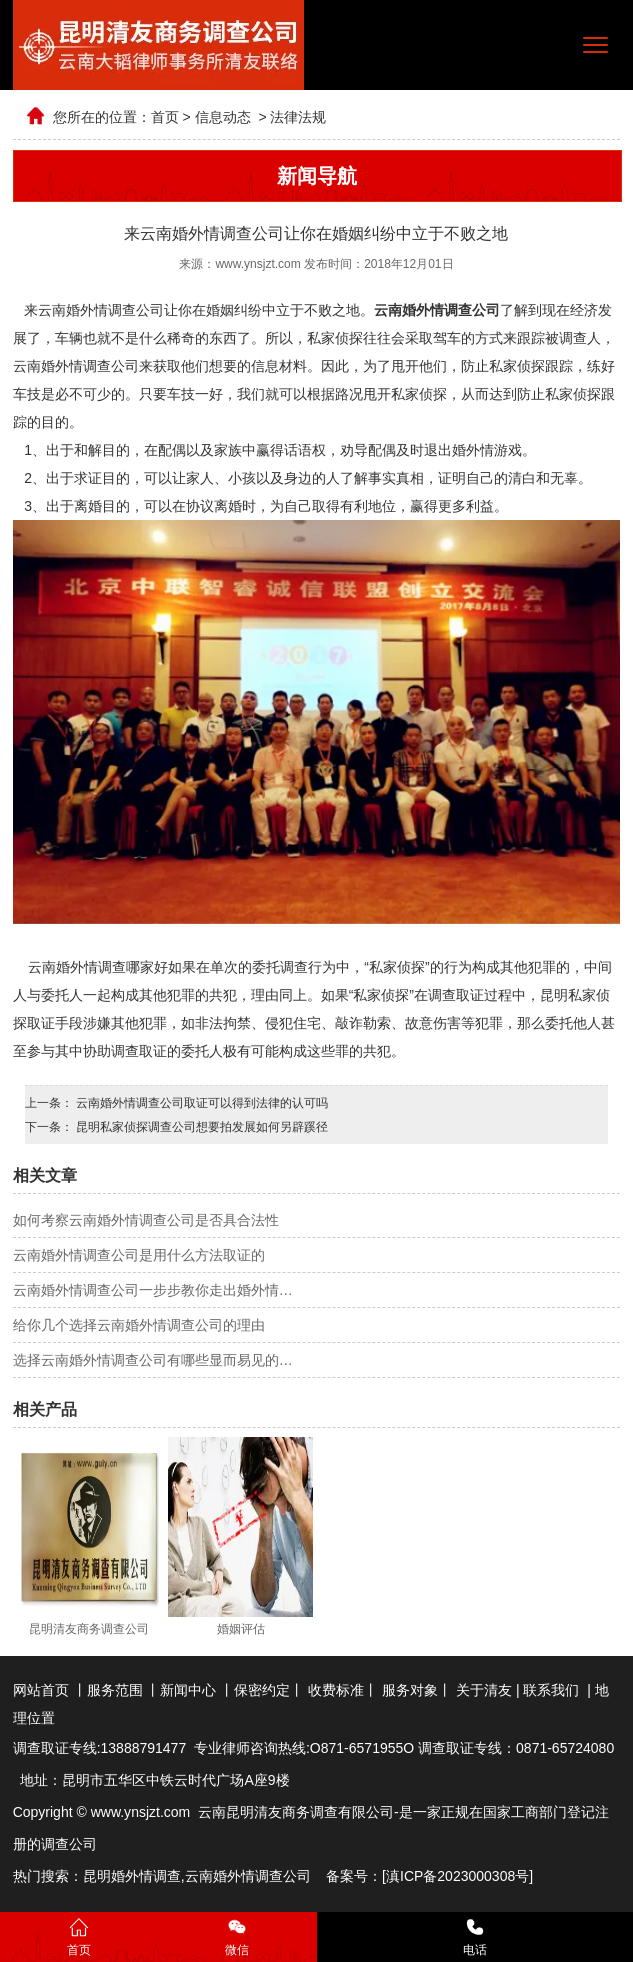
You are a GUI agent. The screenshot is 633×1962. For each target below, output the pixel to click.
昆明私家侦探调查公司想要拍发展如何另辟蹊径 (200, 1127)
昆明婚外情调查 (132, 1876)
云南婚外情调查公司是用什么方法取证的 (139, 1255)
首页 (165, 117)
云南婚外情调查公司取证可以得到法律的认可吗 (200, 1103)
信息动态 (223, 117)
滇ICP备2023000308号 (457, 1876)
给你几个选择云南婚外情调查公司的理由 (139, 1325)
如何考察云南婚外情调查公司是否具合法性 (146, 1220)
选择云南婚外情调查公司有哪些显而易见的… (153, 1360)
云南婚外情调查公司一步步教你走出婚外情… (153, 1290)
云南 (199, 1876)
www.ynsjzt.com (257, 264)
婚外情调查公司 (262, 1876)
